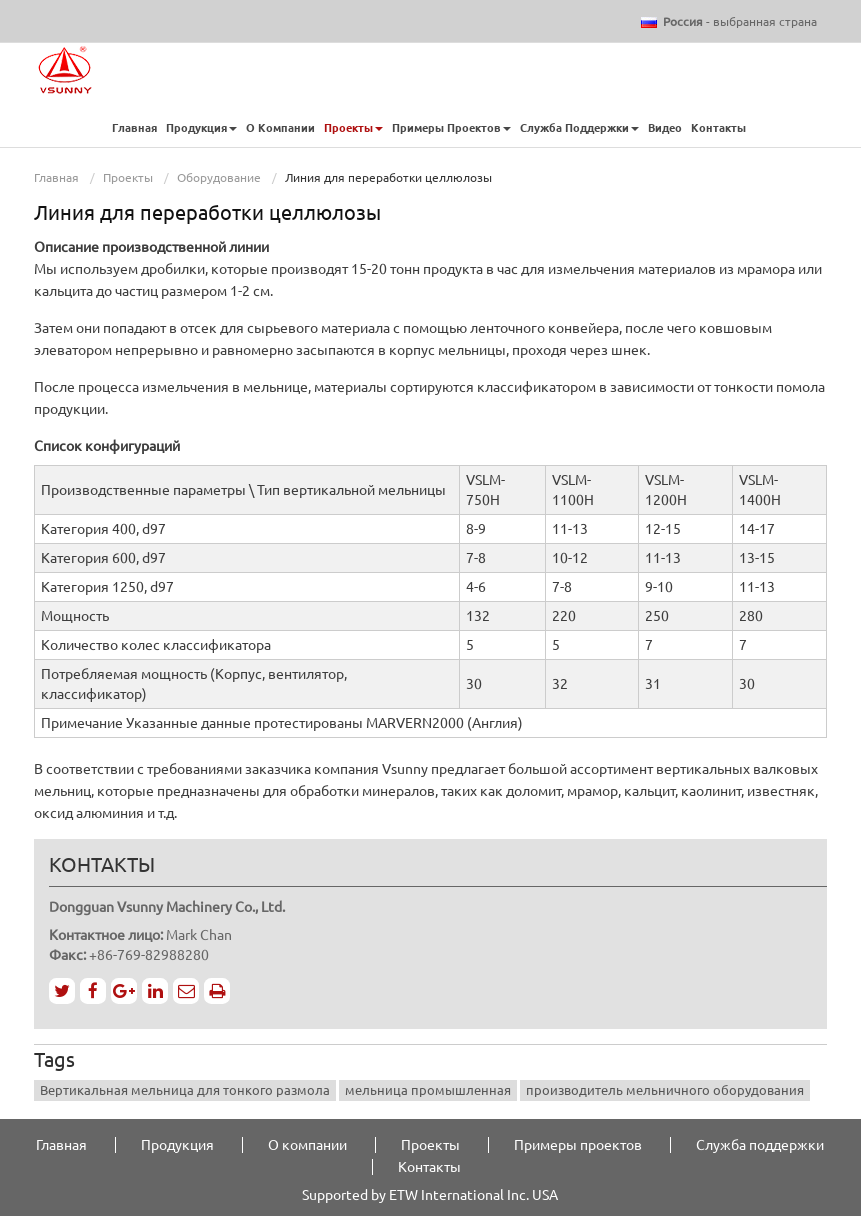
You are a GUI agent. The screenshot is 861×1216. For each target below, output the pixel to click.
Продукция (177, 1145)
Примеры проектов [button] (451, 128)
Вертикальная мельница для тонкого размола (185, 1090)
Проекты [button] (353, 128)
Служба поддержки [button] (579, 128)
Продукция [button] (201, 128)
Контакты (720, 128)
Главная (134, 128)
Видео (665, 128)
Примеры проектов (578, 1145)
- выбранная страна (740, 22)
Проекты (128, 177)
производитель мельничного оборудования (665, 1090)
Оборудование (219, 177)
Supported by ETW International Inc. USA (430, 1195)
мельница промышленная (428, 1090)
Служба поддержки (760, 1145)
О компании (280, 128)
